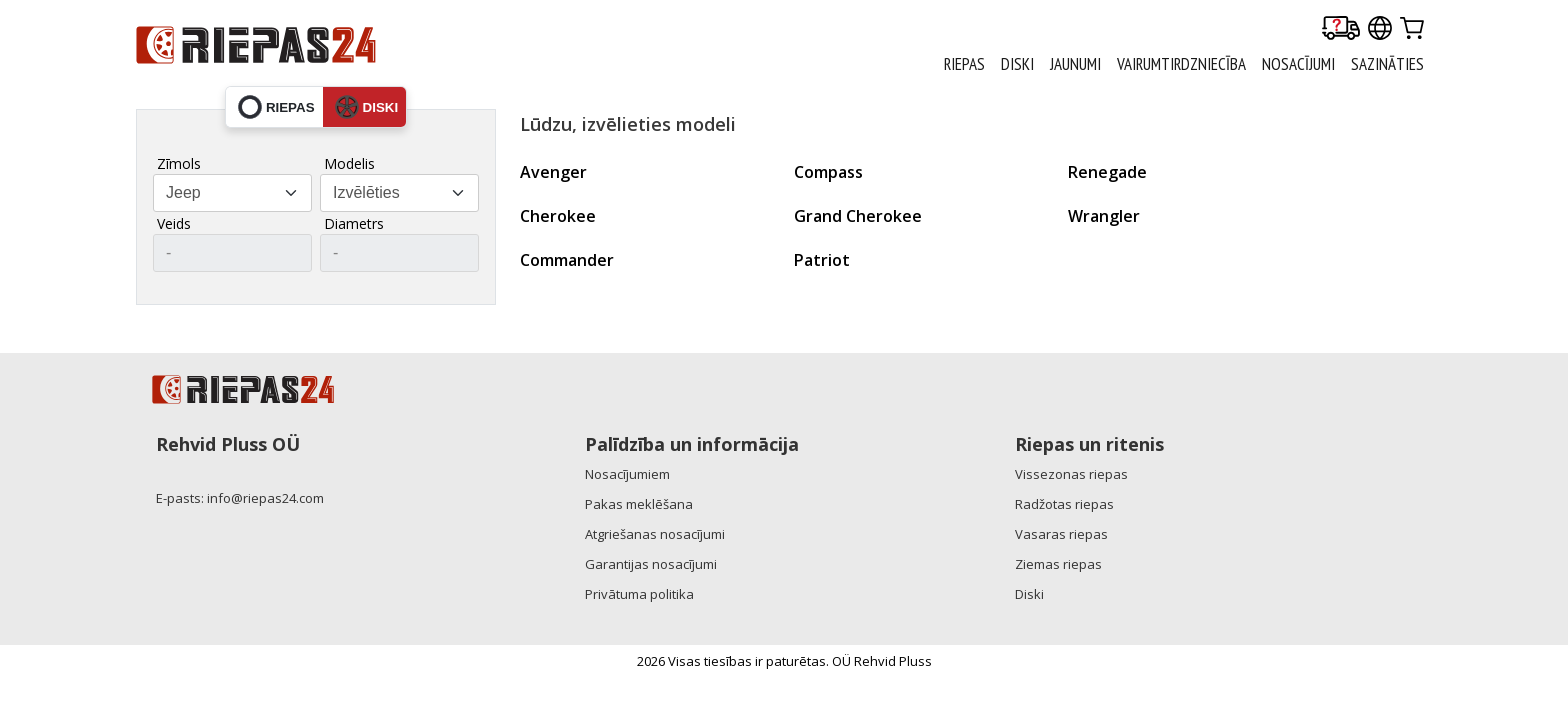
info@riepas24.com (265, 498)
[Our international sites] (1380, 29)
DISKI (1017, 64)
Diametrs (354, 223)
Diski (1029, 594)
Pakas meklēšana (639, 504)
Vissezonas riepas (1071, 474)
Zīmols (179, 163)
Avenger (553, 172)
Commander (567, 260)
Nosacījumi (1298, 64)
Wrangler (1104, 216)
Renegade (1107, 172)
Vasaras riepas (1061, 534)
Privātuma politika (639, 594)
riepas (276, 107)
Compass (828, 172)
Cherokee (558, 216)
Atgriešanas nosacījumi (655, 534)
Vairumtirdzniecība (1181, 64)
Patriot (822, 260)
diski (367, 107)
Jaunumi (1075, 64)
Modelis (349, 163)
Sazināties (1387, 64)
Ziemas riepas (1058, 564)
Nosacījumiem (627, 474)
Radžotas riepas (1064, 504)
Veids (174, 223)
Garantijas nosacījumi (651, 564)
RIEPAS (964, 64)
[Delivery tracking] (1341, 29)
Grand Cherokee (858, 216)
